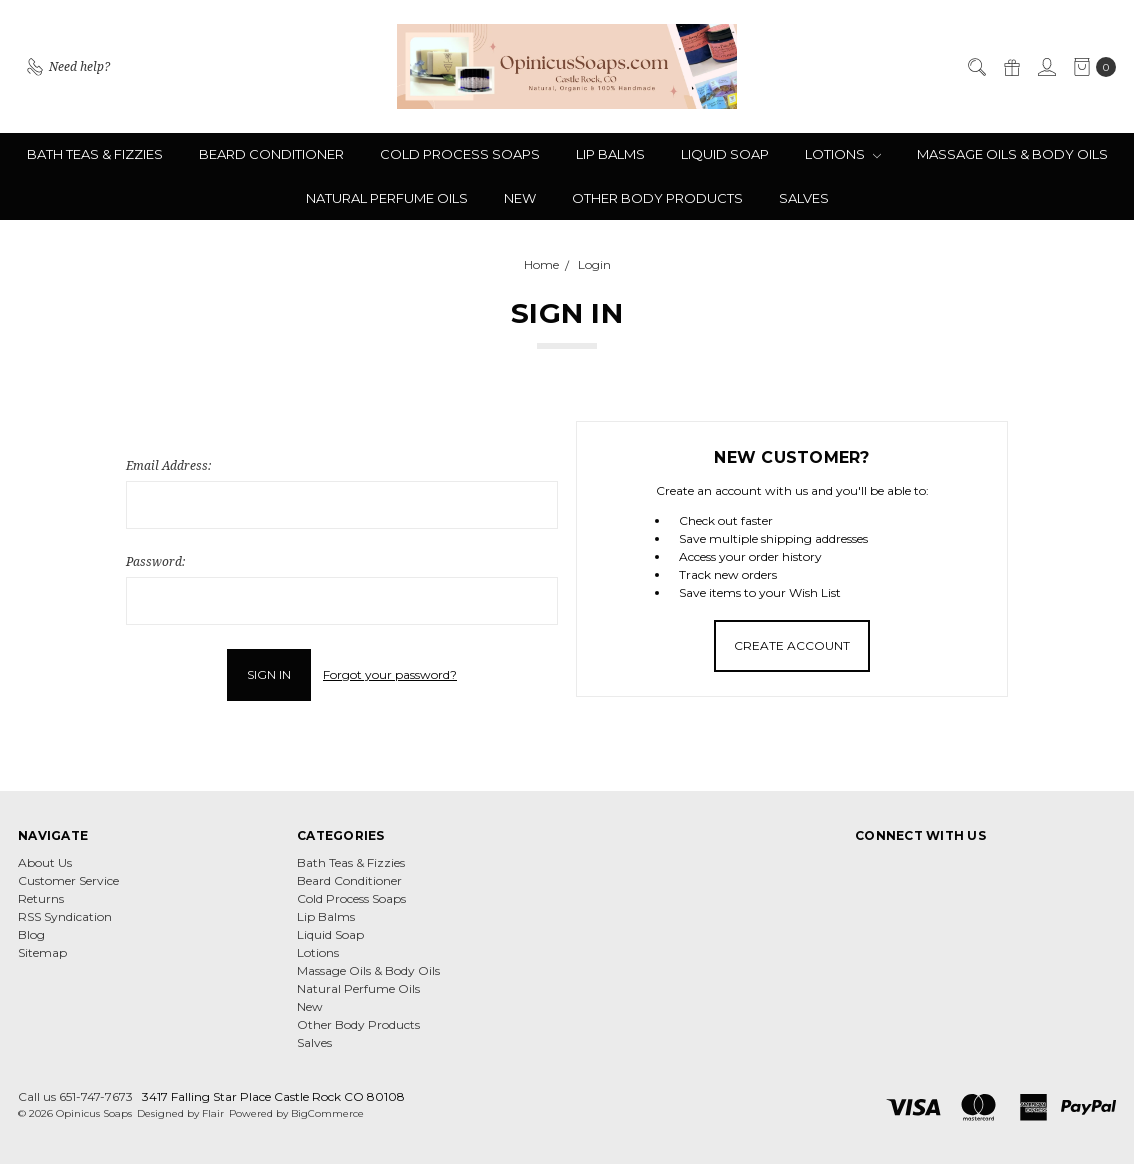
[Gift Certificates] (1011, 67)
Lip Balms (610, 154)
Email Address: (168, 465)
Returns (41, 898)
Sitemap (42, 952)
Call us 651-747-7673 (75, 1096)
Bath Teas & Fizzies (95, 154)
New (520, 198)
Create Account (792, 645)
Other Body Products (657, 198)
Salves (804, 198)
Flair (213, 1113)
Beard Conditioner (271, 154)
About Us (45, 862)
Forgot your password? (390, 674)
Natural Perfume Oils (387, 198)
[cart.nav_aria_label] (1090, 67)
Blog (31, 934)
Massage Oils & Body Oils (1012, 154)
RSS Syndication (65, 916)
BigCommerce (327, 1113)
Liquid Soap (725, 154)
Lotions (843, 154)
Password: (155, 561)
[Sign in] (1046, 67)
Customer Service (68, 880)
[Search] (976, 67)
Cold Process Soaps (460, 154)
